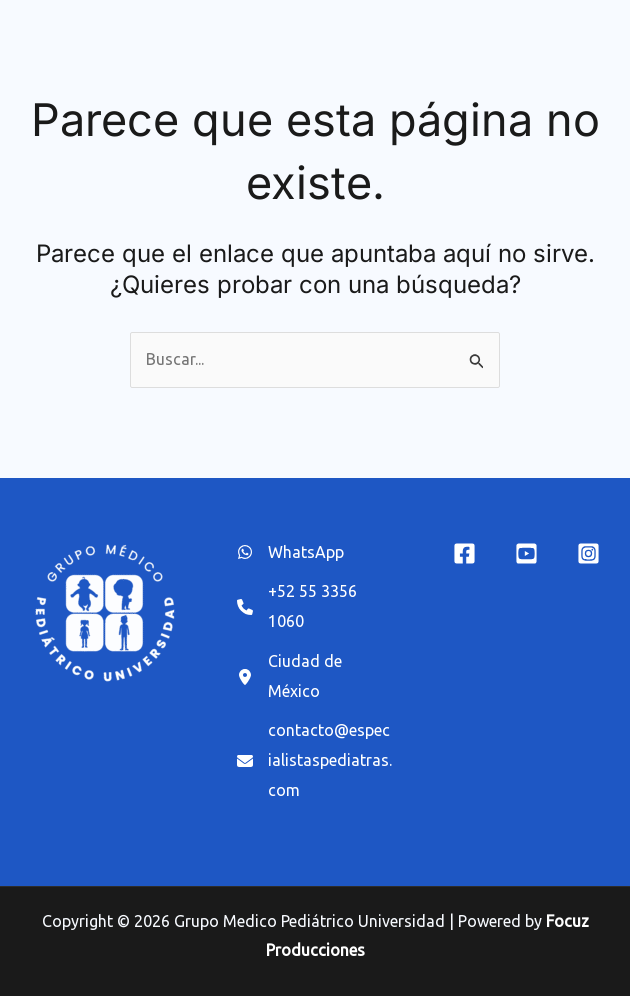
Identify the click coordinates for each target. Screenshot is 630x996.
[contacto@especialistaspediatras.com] (315, 760)
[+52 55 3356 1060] (315, 607)
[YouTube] (526, 553)
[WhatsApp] (290, 553)
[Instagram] (588, 553)
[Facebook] (464, 553)
